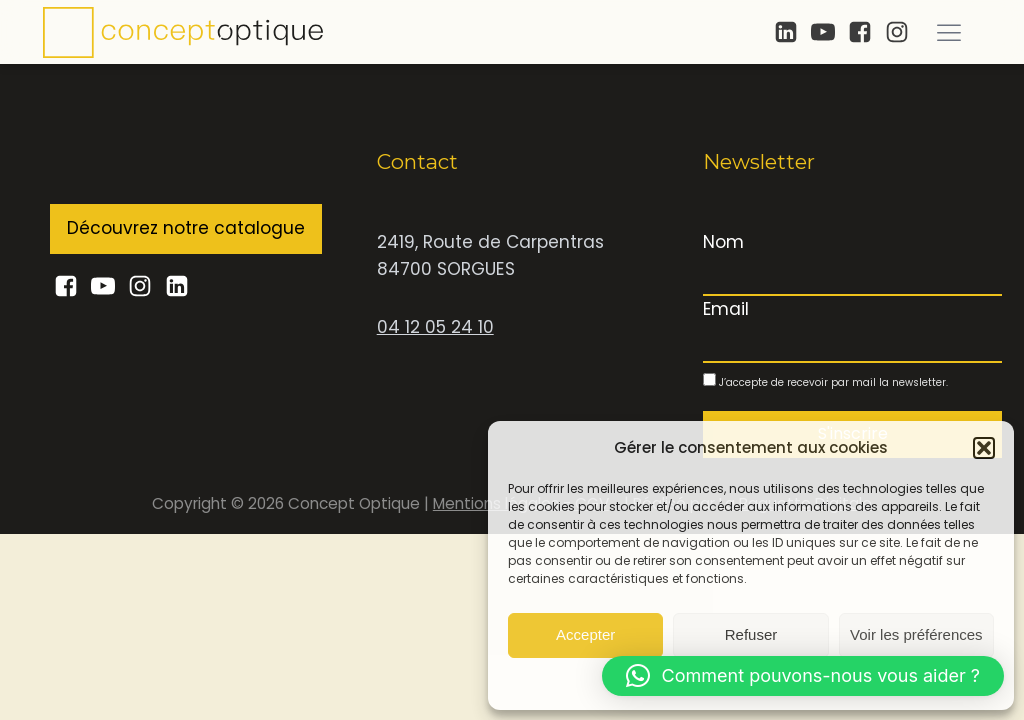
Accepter (585, 634)
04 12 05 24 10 (435, 327)
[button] (984, 448)
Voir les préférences (916, 634)
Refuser (751, 634)
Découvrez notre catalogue (186, 228)
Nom (723, 242)
